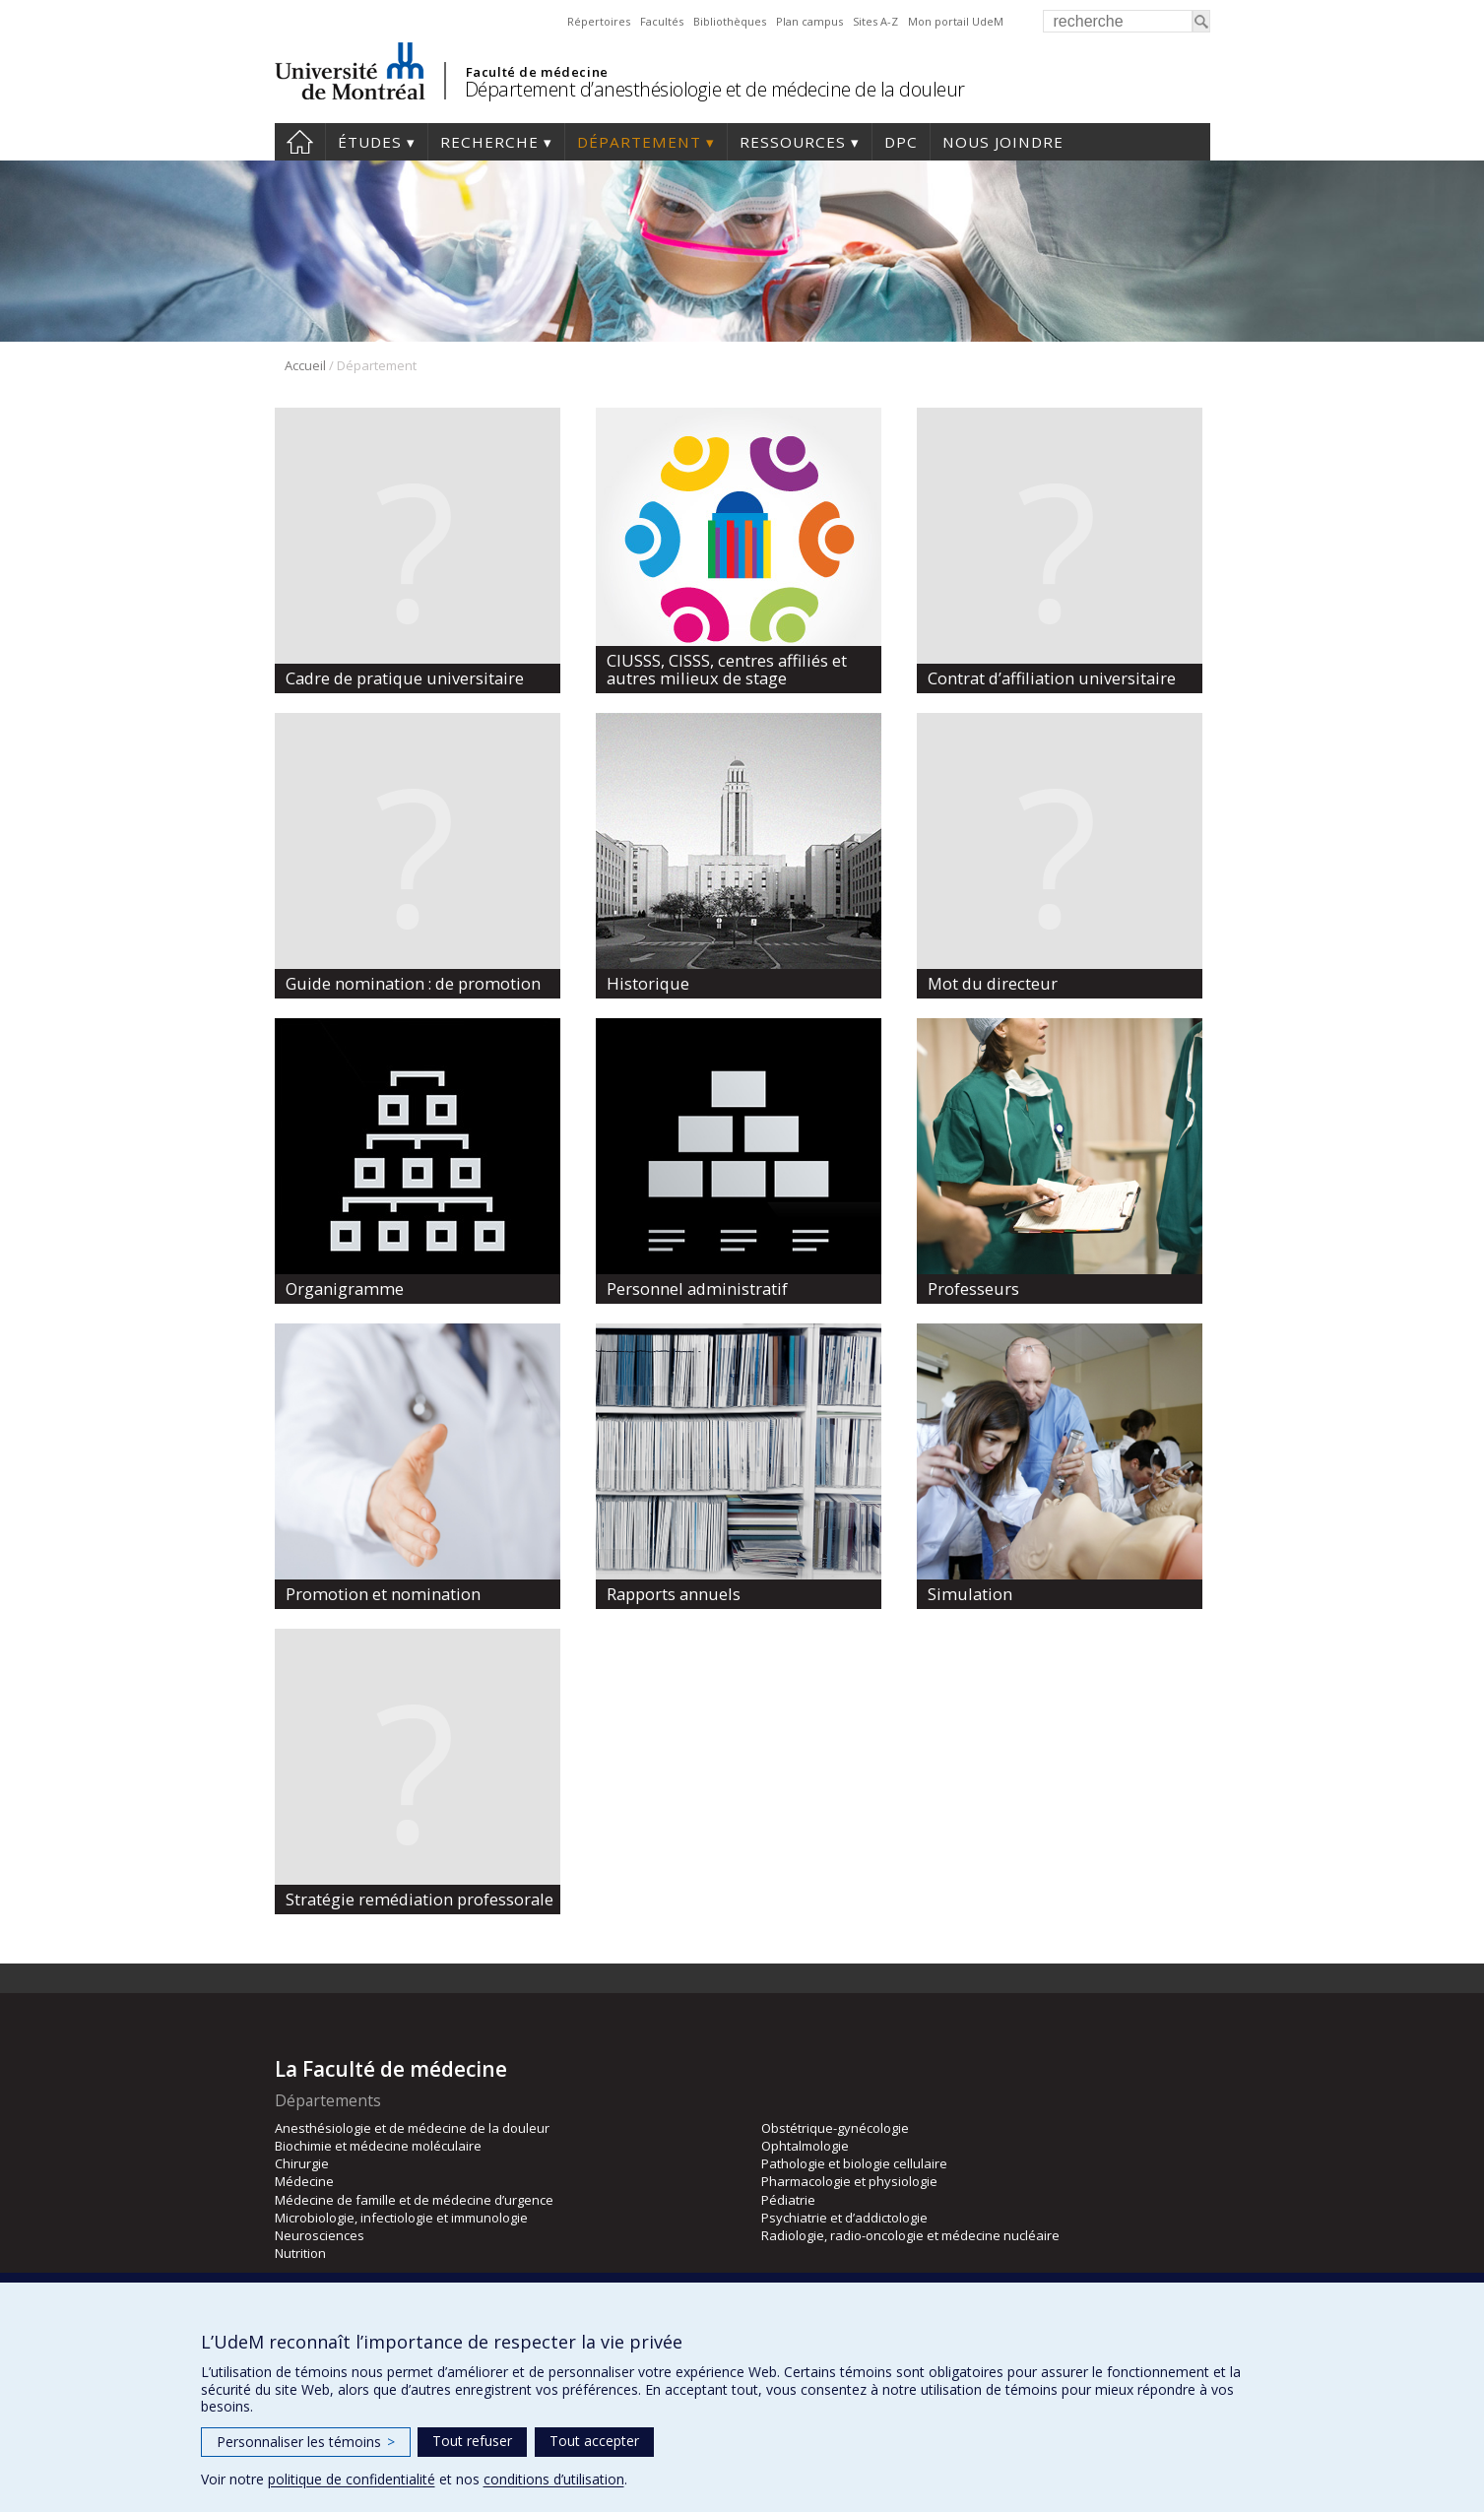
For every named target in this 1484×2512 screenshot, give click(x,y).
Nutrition (300, 2253)
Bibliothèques (729, 21)
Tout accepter (594, 2440)
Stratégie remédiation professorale (419, 1899)
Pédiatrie (788, 2200)
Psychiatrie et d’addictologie (844, 2217)
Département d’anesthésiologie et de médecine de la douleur (715, 89)
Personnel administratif (697, 1288)
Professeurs (973, 1288)
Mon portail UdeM (955, 21)
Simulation (970, 1593)
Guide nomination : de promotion (413, 983)
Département (639, 142)
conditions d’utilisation (554, 2479)
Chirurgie (302, 2163)
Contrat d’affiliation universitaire (1052, 678)
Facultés (661, 21)
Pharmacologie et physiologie (849, 2181)
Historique (648, 983)
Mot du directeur (993, 983)
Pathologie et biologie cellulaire (854, 2163)
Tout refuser (472, 2440)
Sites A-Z (875, 21)
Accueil (300, 142)
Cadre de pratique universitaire (405, 678)
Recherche (489, 142)
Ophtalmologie (805, 2146)
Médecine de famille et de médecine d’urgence (414, 2200)
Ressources (793, 142)
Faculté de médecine (537, 72)
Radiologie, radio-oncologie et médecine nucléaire (910, 2235)
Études (370, 142)
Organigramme (345, 1288)
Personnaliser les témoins (306, 2441)
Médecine (304, 2181)
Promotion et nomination (383, 1593)
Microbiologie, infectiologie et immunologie (401, 2217)
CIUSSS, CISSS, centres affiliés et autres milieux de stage (727, 669)
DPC (901, 142)
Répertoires (598, 21)
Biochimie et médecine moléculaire (378, 2146)
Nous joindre (1003, 142)
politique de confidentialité (351, 2479)
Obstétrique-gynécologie (835, 2128)
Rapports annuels (674, 1593)
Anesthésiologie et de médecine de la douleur (412, 2128)
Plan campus (809, 21)
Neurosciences (319, 2235)
